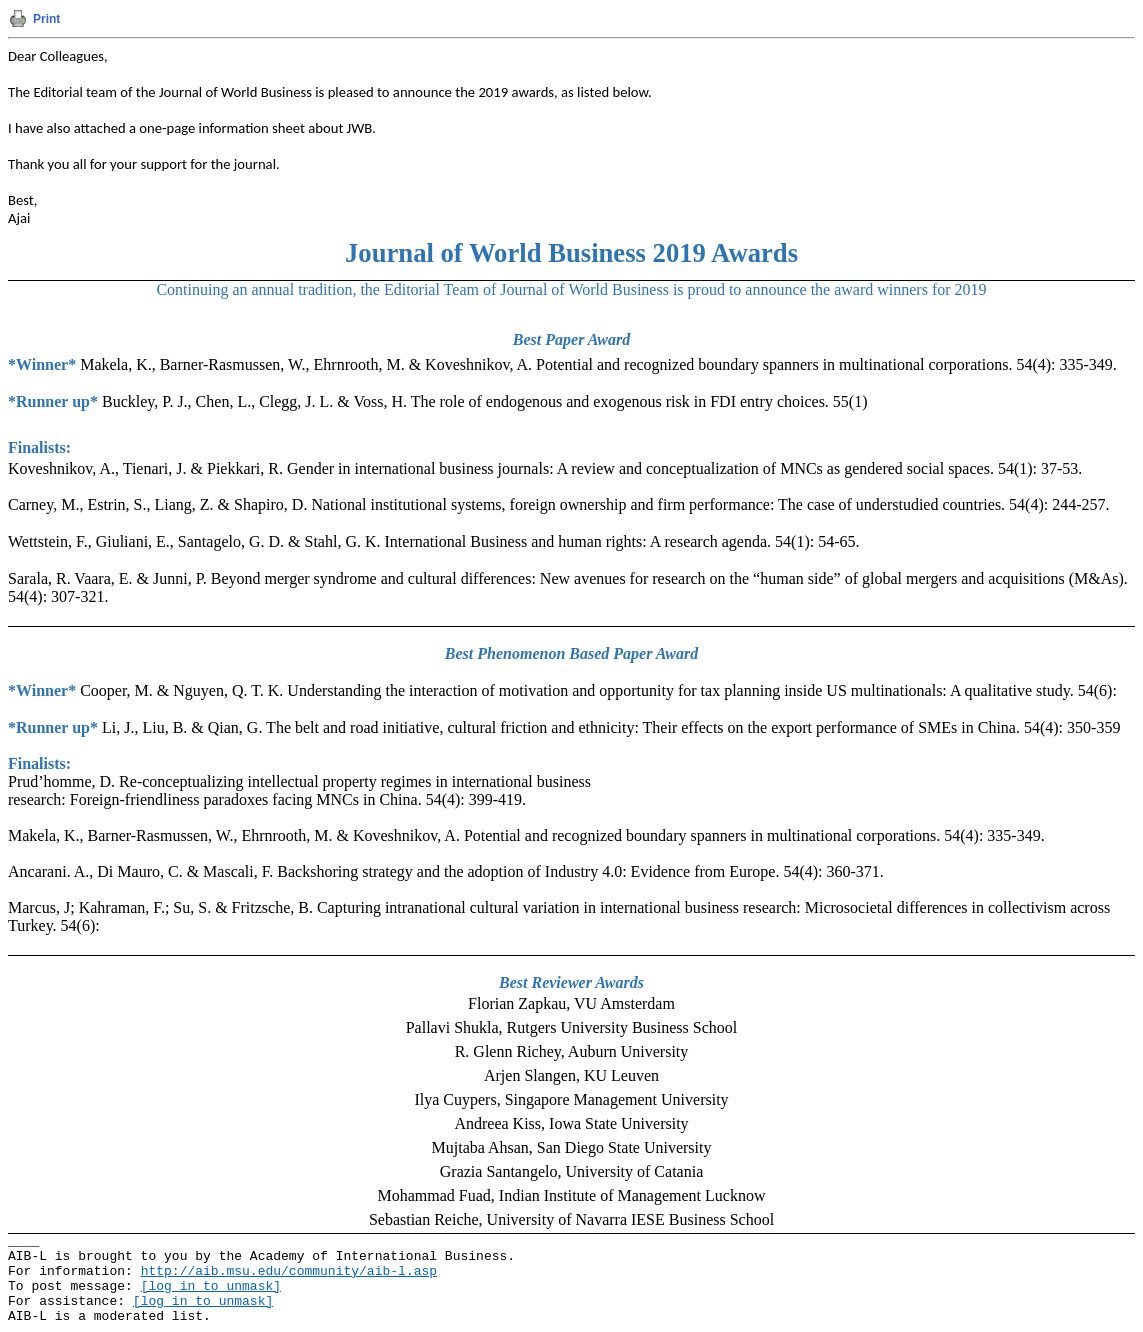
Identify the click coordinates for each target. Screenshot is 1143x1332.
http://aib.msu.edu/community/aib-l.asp (289, 1271)
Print (46, 19)
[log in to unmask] (211, 1286)
